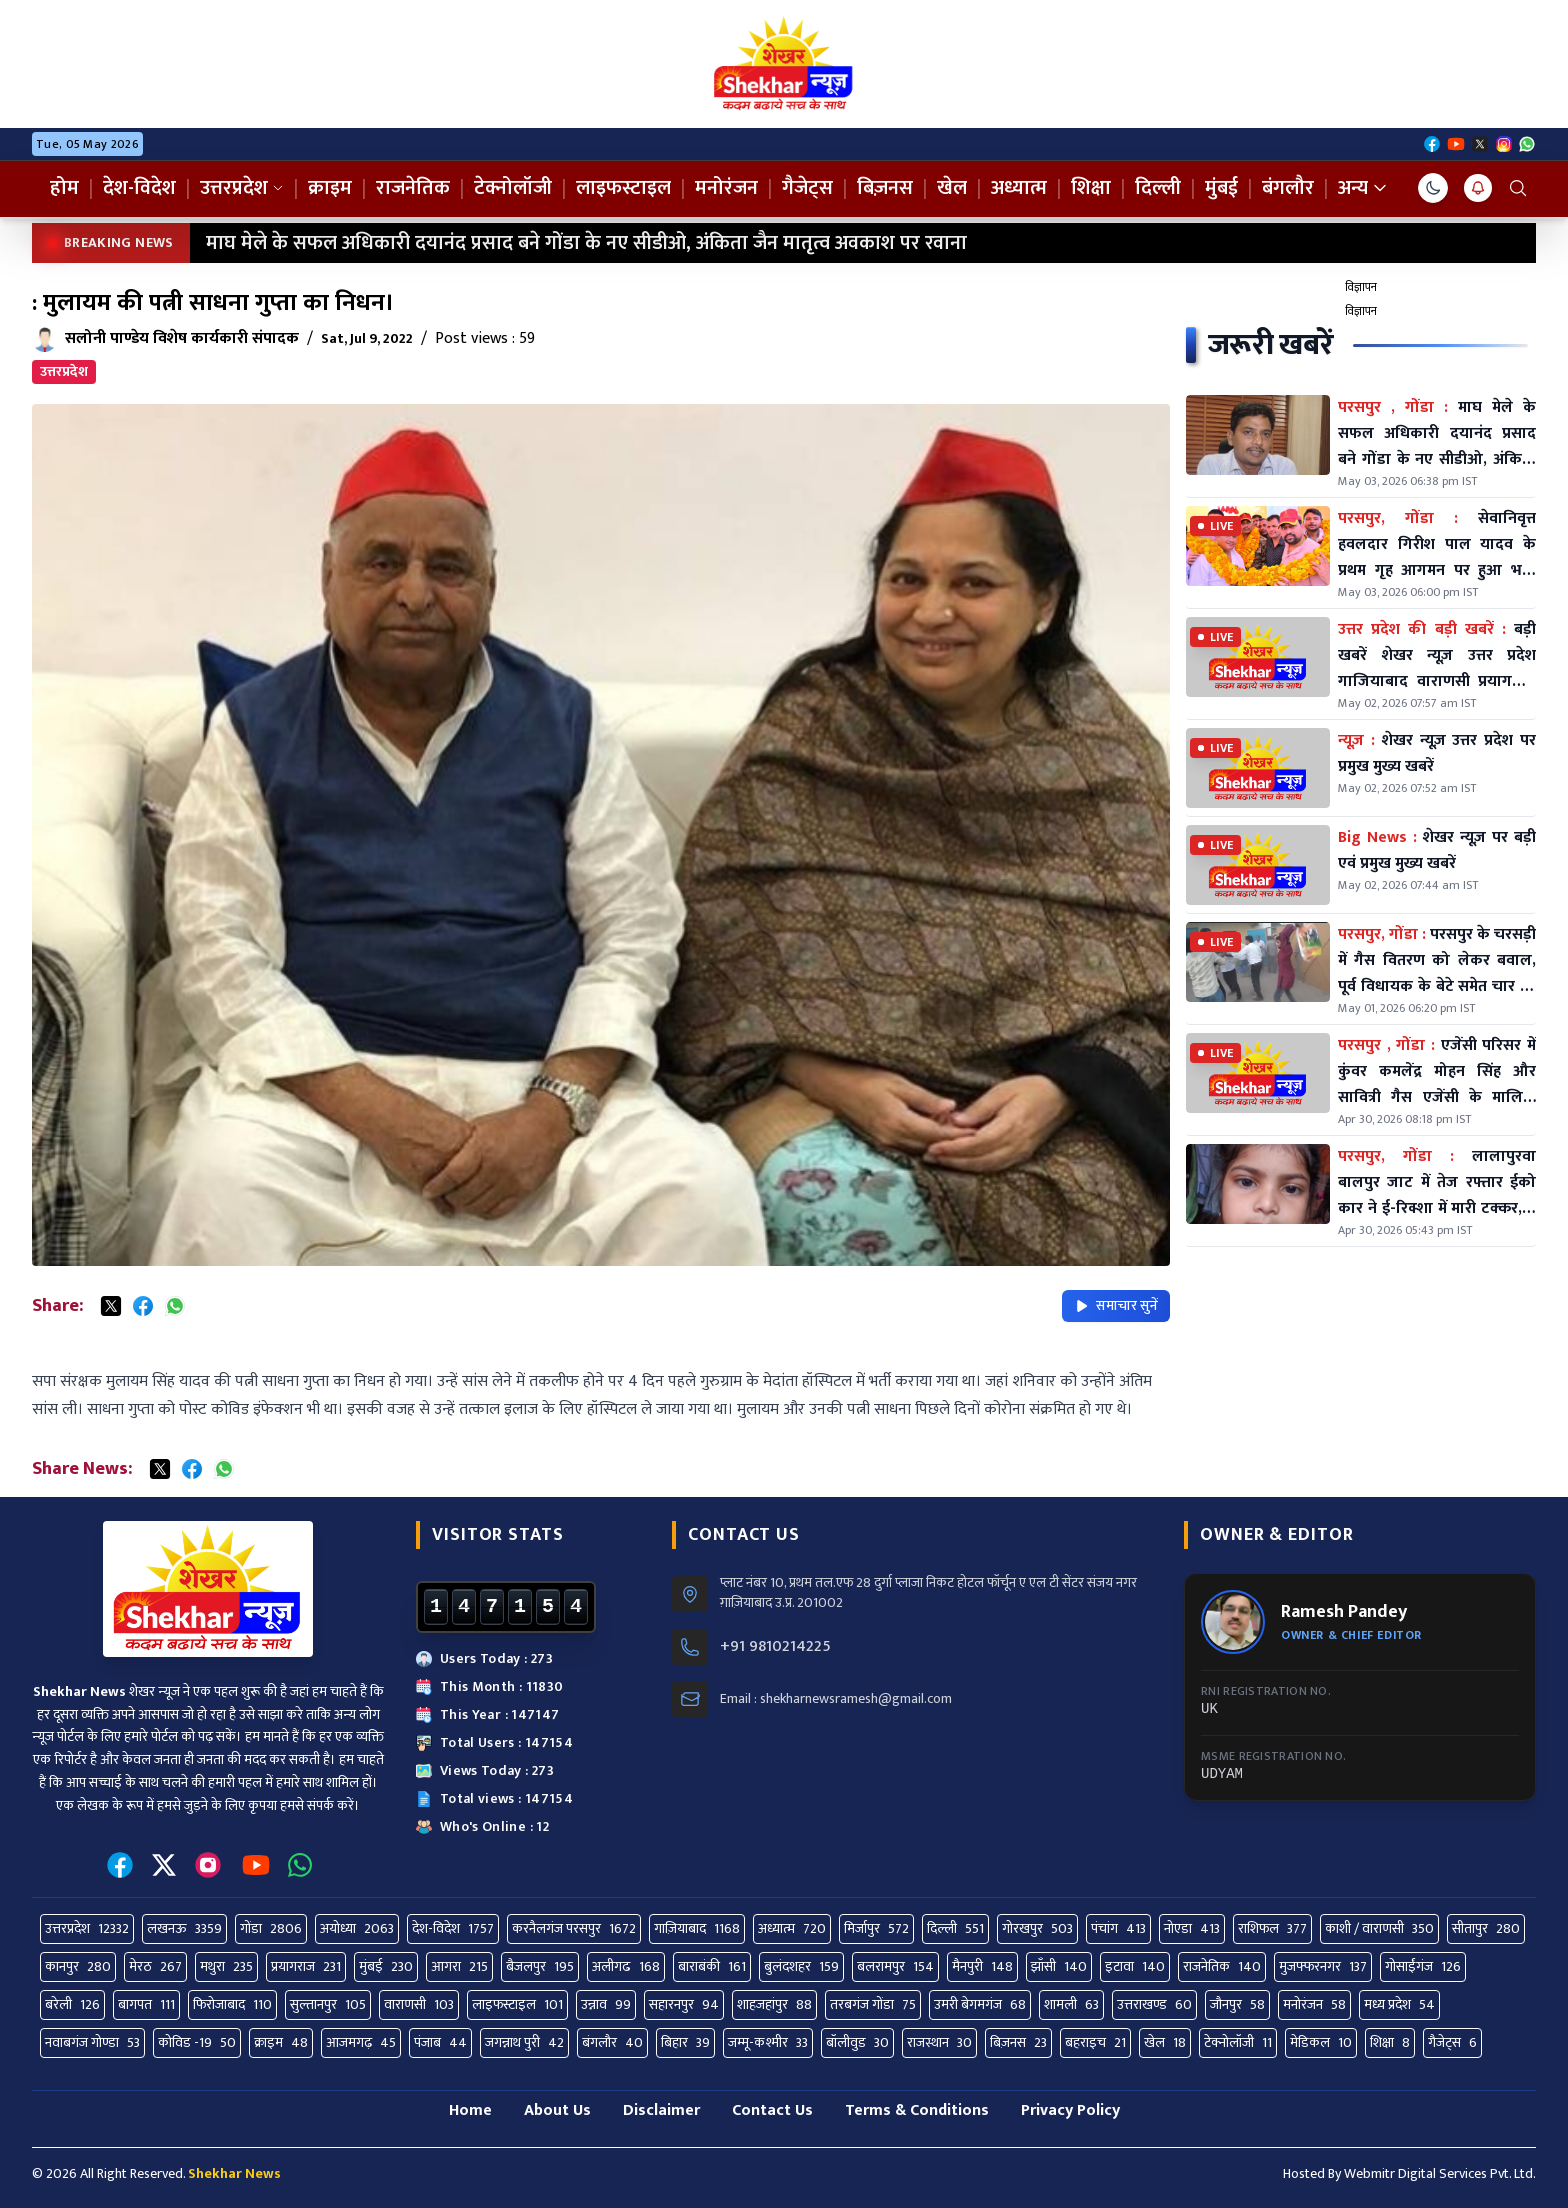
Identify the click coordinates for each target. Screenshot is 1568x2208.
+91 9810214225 (775, 1647)
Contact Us (772, 2110)
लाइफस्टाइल (623, 188)
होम (64, 188)
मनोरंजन (726, 188)
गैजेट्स (807, 188)
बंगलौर (1288, 188)
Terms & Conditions (917, 2110)
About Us (557, 2110)
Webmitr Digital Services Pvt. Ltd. (1440, 2173)
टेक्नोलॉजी (513, 188)
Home (470, 2110)
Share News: (82, 1469)
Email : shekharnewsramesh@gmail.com (836, 1699)
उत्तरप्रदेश (242, 188)
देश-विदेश (139, 188)
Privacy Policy (1070, 2110)
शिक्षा (1091, 188)
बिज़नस (885, 188)
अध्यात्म (1019, 188)
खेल (952, 188)
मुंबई (1221, 188)
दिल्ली (1158, 188)
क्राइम (330, 188)
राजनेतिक (413, 188)
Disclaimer (661, 2110)
